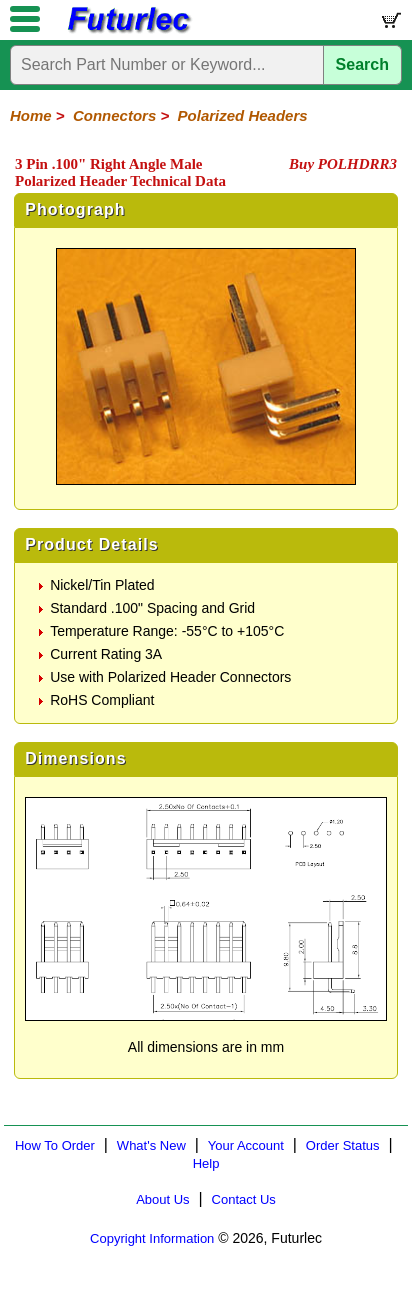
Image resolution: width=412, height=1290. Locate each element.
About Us (162, 1199)
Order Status (343, 1145)
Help (206, 1163)
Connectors (114, 115)
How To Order (55, 1145)
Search (362, 64)
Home (31, 115)
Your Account (246, 1145)
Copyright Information (152, 1238)
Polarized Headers (243, 115)
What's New (151, 1145)
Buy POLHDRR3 (343, 164)
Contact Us (244, 1199)
